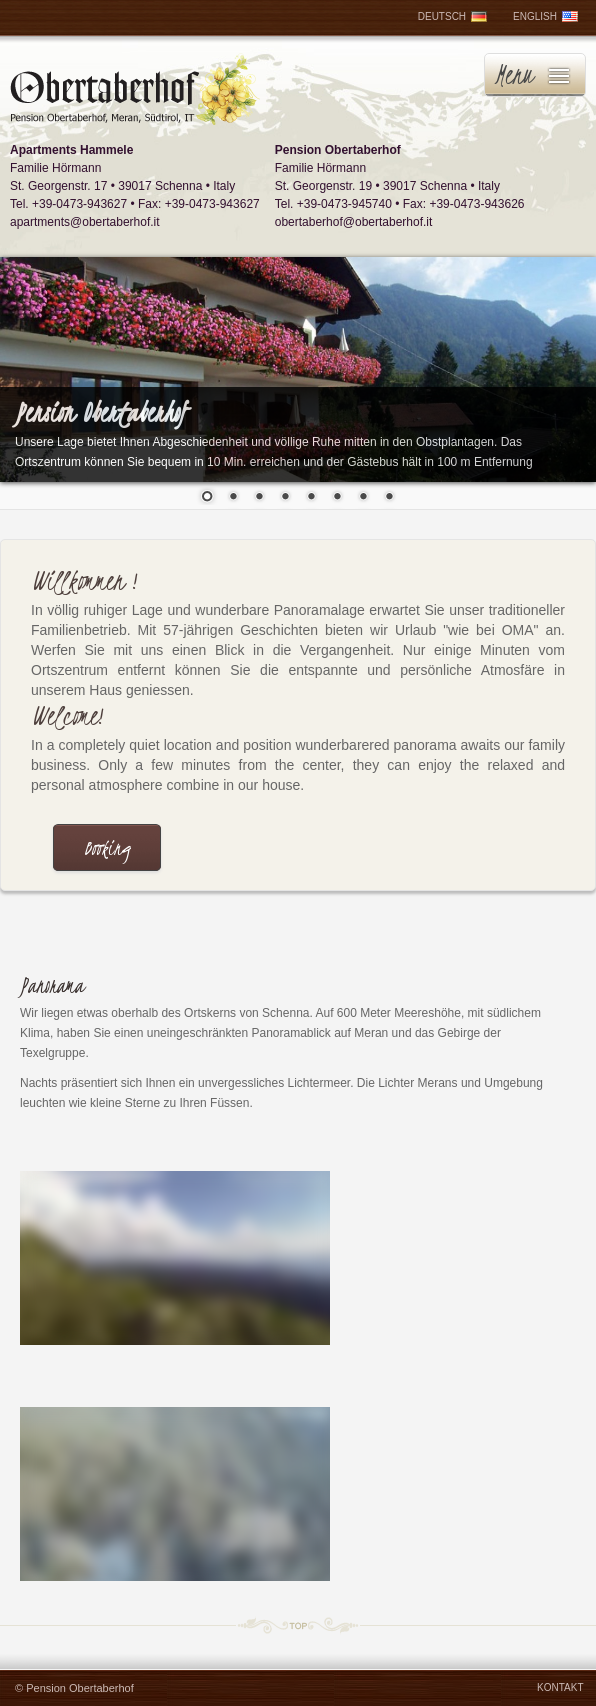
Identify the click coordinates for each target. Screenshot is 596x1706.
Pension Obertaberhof (80, 1688)
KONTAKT (560, 1687)
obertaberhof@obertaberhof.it (354, 222)
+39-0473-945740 (344, 204)
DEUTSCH (452, 16)
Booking (107, 848)
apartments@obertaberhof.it (85, 222)
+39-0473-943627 (79, 204)
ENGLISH (545, 16)
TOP (298, 1625)
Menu (514, 74)
